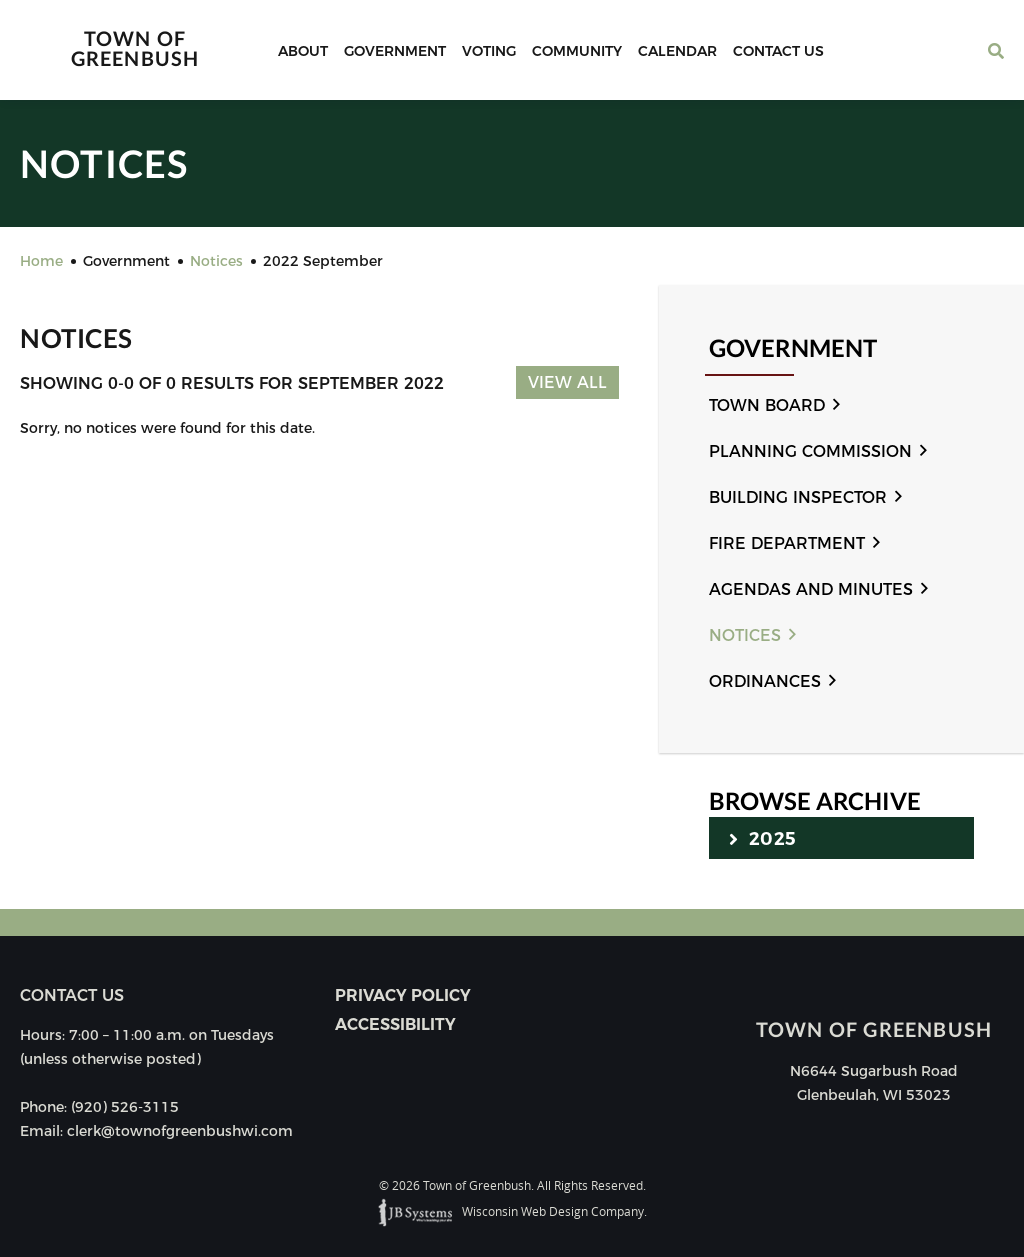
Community (577, 51)
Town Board (767, 405)
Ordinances (765, 681)
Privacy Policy (403, 995)
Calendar (677, 51)
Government (395, 51)
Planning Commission (810, 451)
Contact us (72, 995)
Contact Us (778, 51)
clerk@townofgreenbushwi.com (180, 1131)
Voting (489, 51)
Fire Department (787, 543)
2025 (762, 838)
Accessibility (395, 1024)
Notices (745, 635)
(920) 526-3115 (125, 1107)
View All (567, 382)
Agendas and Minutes (811, 589)
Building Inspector (798, 497)
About (303, 51)
